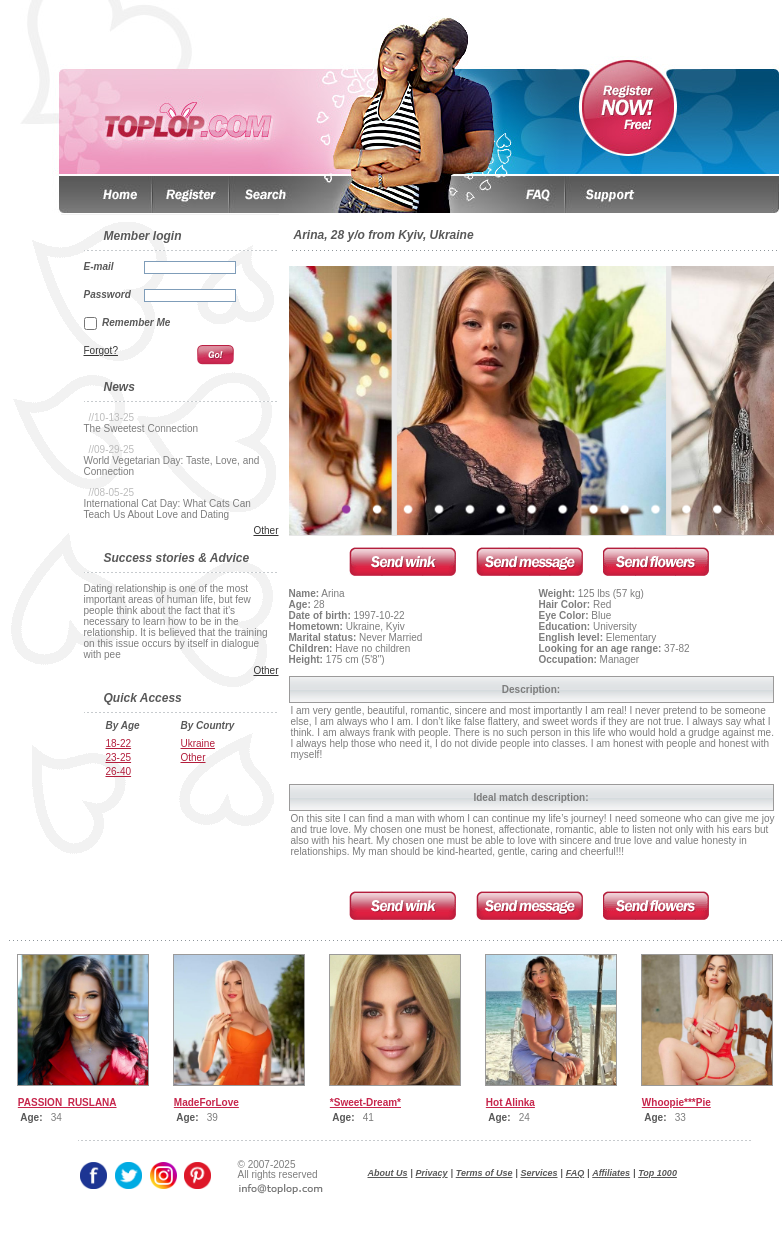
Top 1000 (657, 1173)
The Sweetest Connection (141, 428)
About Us (388, 1173)
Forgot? (101, 350)
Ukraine (198, 743)
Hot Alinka (510, 1102)
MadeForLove (206, 1102)
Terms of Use (484, 1173)
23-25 (119, 757)
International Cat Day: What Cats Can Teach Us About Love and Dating (167, 509)
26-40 (119, 771)
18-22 (119, 743)
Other (265, 530)
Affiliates (611, 1173)
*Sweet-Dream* (365, 1102)
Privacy (432, 1173)
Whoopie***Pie (676, 1102)
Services (539, 1173)
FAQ (575, 1173)
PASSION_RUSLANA (67, 1102)
